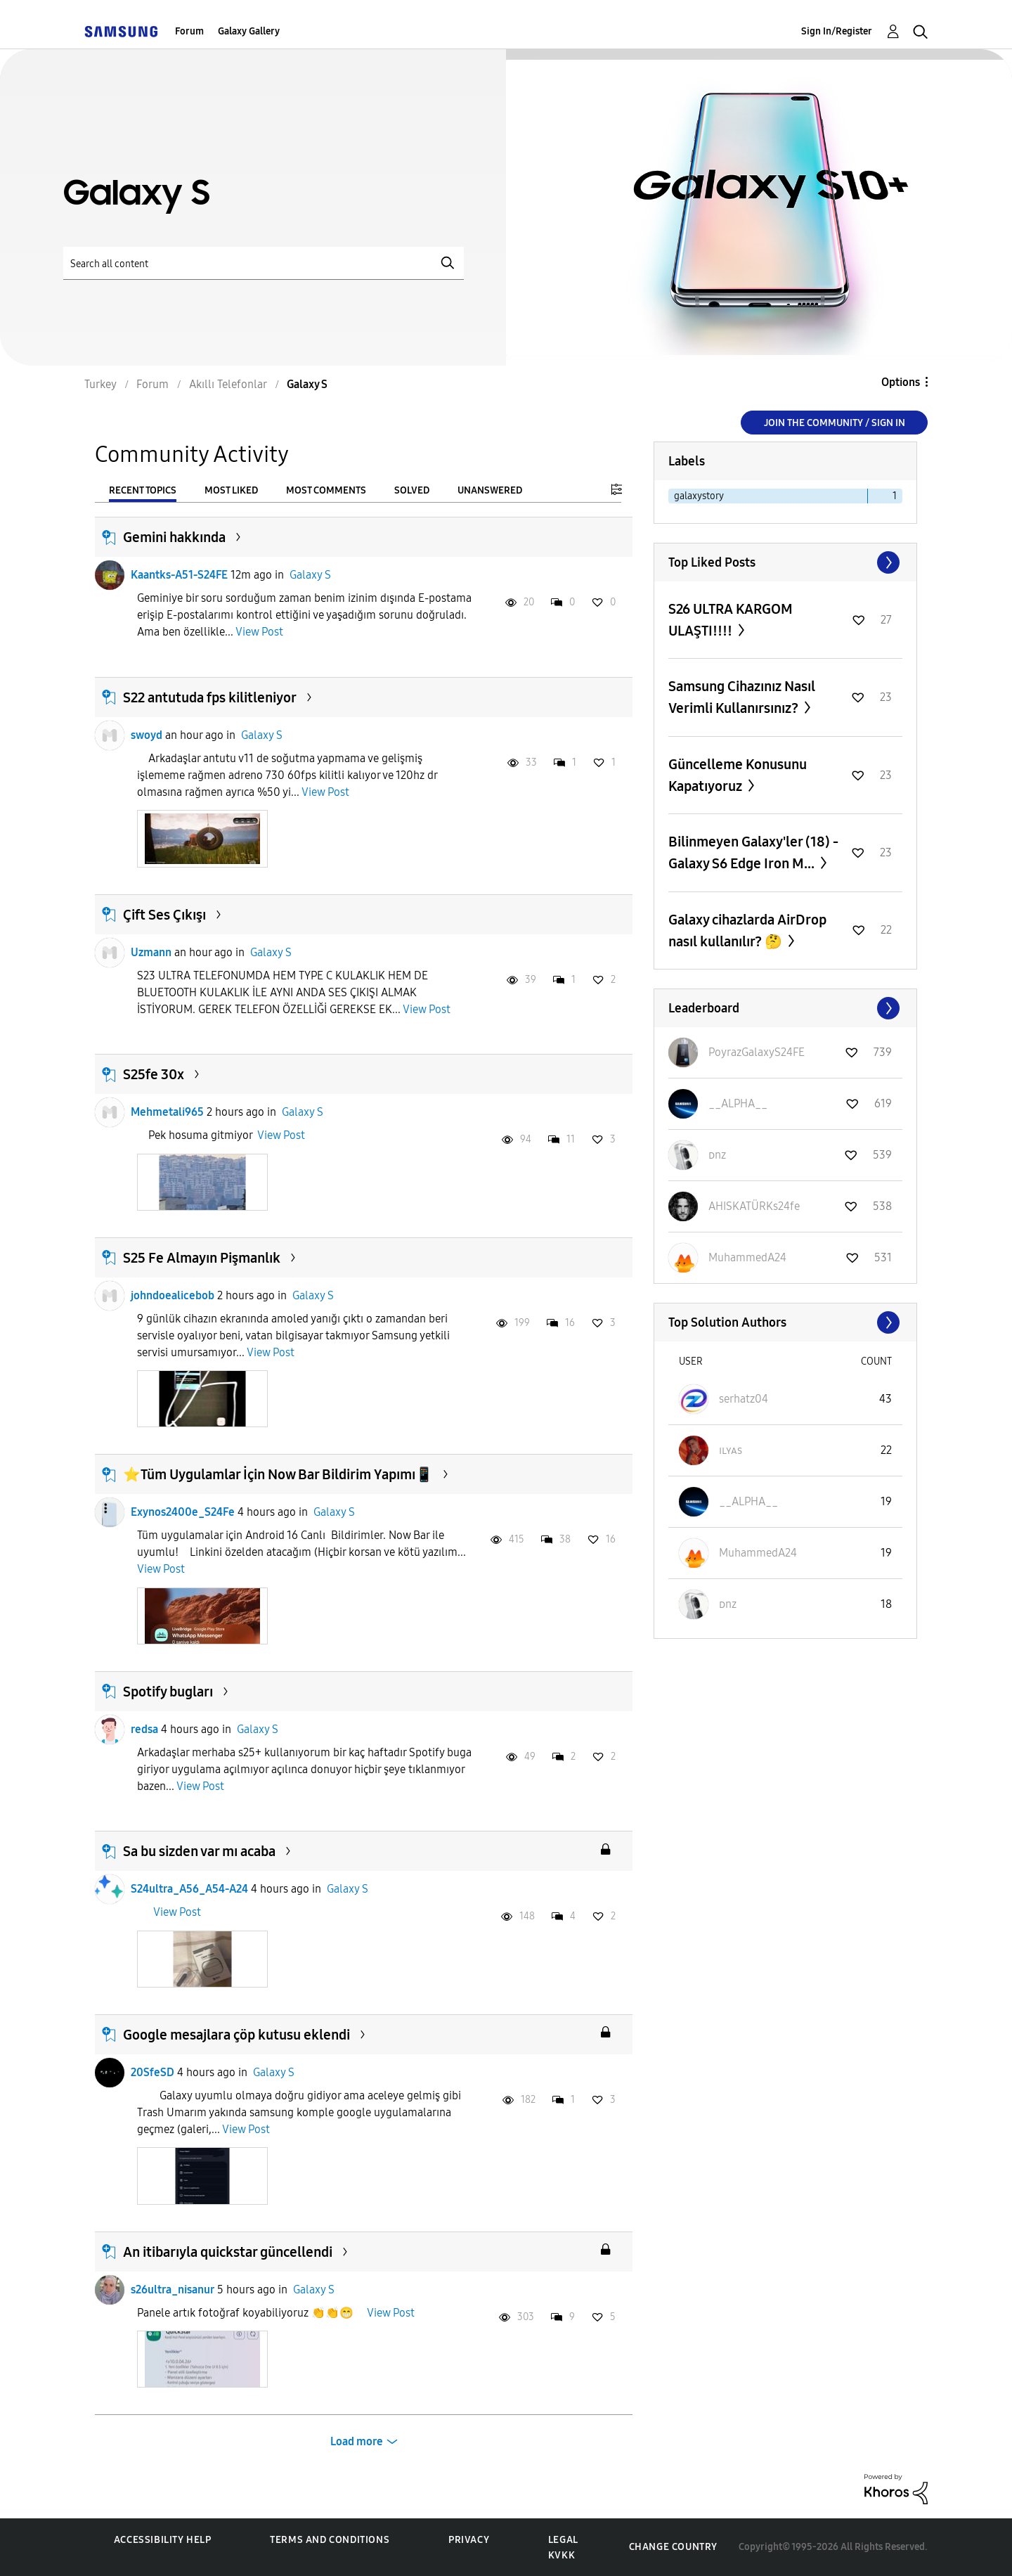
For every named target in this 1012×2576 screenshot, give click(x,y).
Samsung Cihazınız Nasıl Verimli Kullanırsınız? (741, 697)
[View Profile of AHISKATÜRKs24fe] (754, 1206)
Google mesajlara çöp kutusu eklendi (236, 2034)
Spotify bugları (168, 1691)
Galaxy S (310, 574)
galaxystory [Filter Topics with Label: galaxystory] (699, 496)
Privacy (468, 2540)
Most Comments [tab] (326, 490)
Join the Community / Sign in (834, 423)
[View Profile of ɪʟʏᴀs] (730, 1450)
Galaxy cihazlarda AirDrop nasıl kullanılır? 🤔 (747, 930)
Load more (356, 2441)
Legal (563, 2540)
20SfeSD (152, 2072)
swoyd (146, 735)
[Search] (263, 263)
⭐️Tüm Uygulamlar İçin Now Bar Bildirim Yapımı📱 (278, 1474)
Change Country (673, 2547)
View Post (259, 631)
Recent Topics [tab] (142, 490)
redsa (144, 1729)
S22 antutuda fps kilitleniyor (210, 697)
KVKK (561, 2555)
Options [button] (900, 382)
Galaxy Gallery (249, 31)
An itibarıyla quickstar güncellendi (227, 2251)
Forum (189, 31)
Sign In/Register (836, 31)
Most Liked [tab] (231, 490)
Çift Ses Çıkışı (164, 914)
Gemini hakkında (174, 537)
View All (785, 562)
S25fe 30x (153, 1074)
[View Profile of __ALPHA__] (737, 1103)
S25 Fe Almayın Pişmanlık (201, 1257)
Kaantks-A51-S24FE (179, 574)
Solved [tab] (411, 490)
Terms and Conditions (329, 2540)
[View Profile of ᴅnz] (717, 1154)
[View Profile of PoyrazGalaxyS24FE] (756, 1052)
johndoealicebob (172, 1295)
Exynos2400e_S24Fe (183, 1512)
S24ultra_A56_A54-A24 (189, 1888)
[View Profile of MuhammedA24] (747, 1257)
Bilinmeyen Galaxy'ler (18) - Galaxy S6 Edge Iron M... (753, 852)
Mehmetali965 (167, 1112)
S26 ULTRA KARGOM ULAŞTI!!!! (730, 619)
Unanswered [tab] (490, 490)
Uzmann (151, 952)
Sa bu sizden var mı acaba (199, 1851)
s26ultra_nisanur (172, 2289)
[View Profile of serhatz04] (743, 1398)
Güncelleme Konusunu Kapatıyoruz (737, 775)
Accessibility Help (163, 2540)
